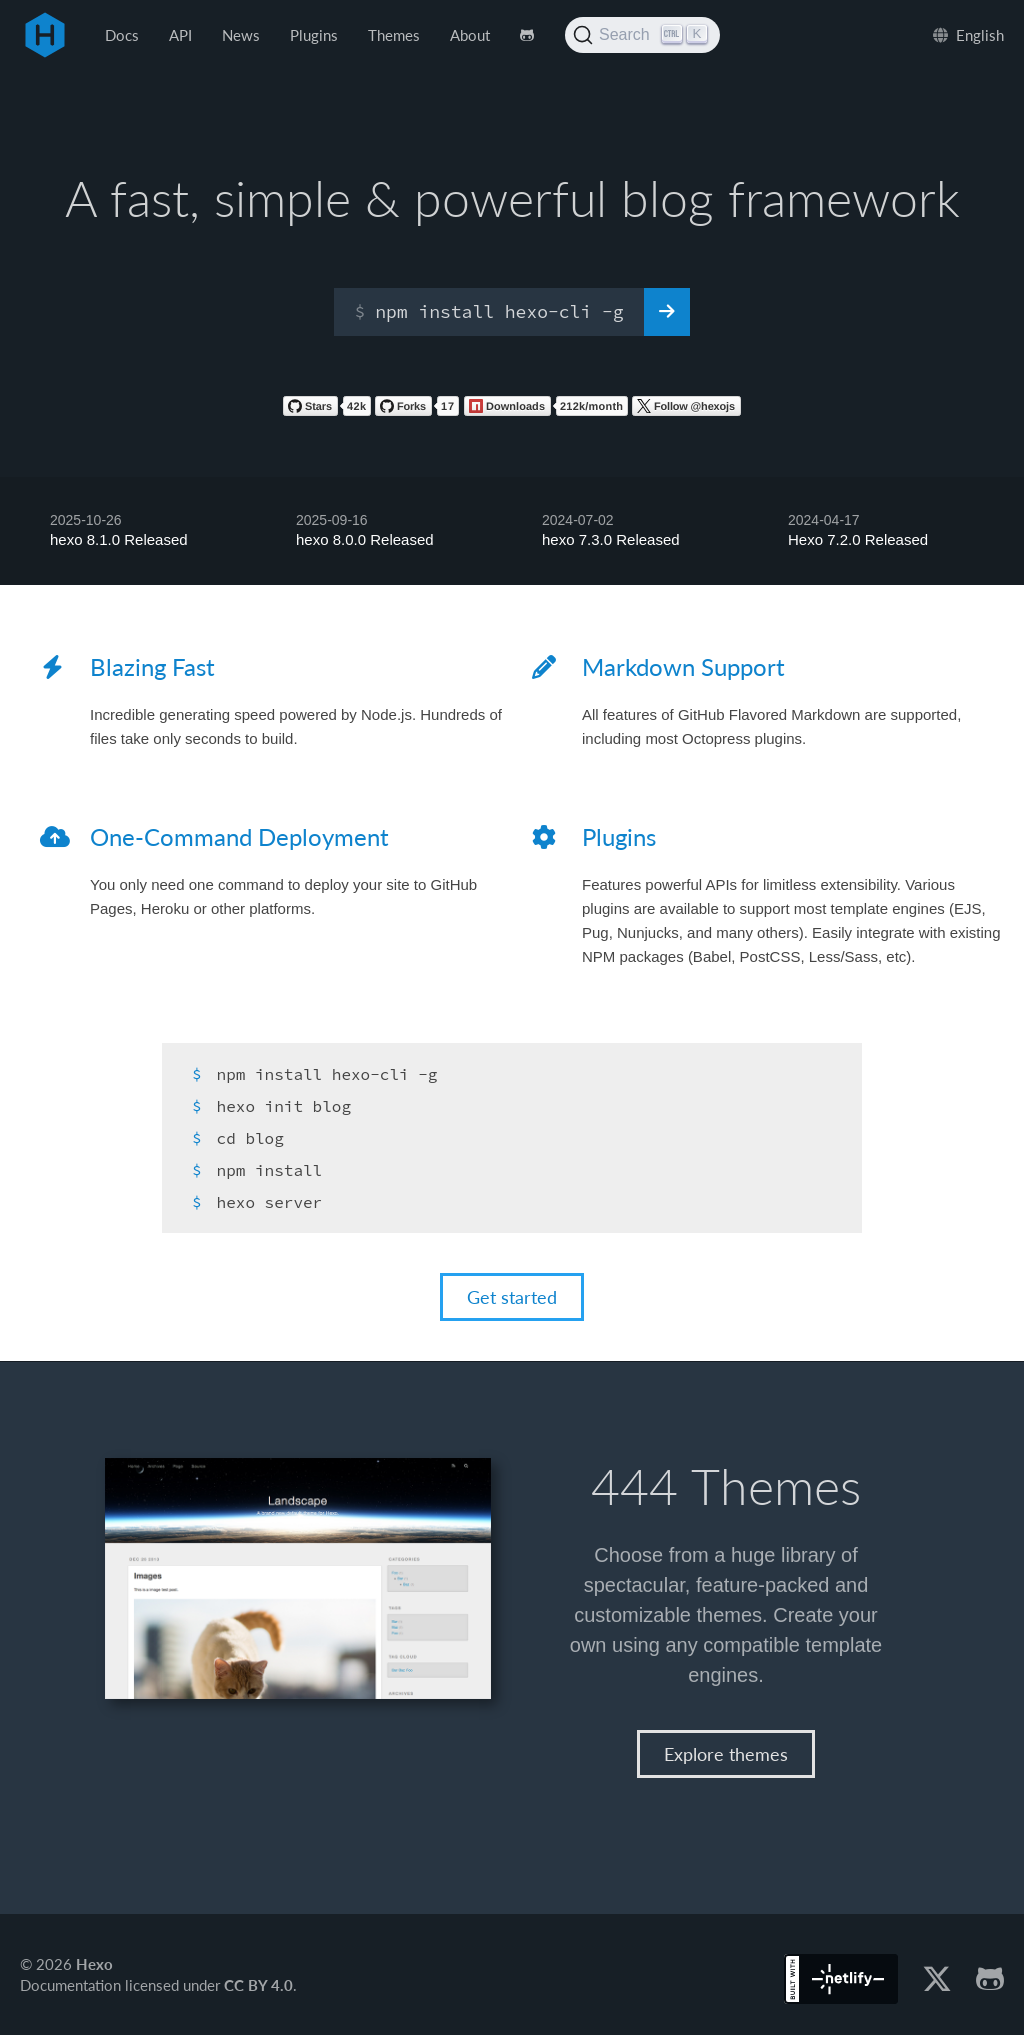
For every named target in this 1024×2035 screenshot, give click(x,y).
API (180, 35)
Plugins (314, 35)
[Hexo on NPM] (546, 410)
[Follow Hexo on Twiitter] (686, 410)
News (241, 35)
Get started (512, 1297)
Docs (122, 35)
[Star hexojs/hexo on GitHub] (327, 410)
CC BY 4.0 (258, 1984)
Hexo (45, 35)
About (470, 35)
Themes (394, 35)
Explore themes (726, 1753)
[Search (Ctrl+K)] (642, 35)
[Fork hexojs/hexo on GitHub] (417, 410)
